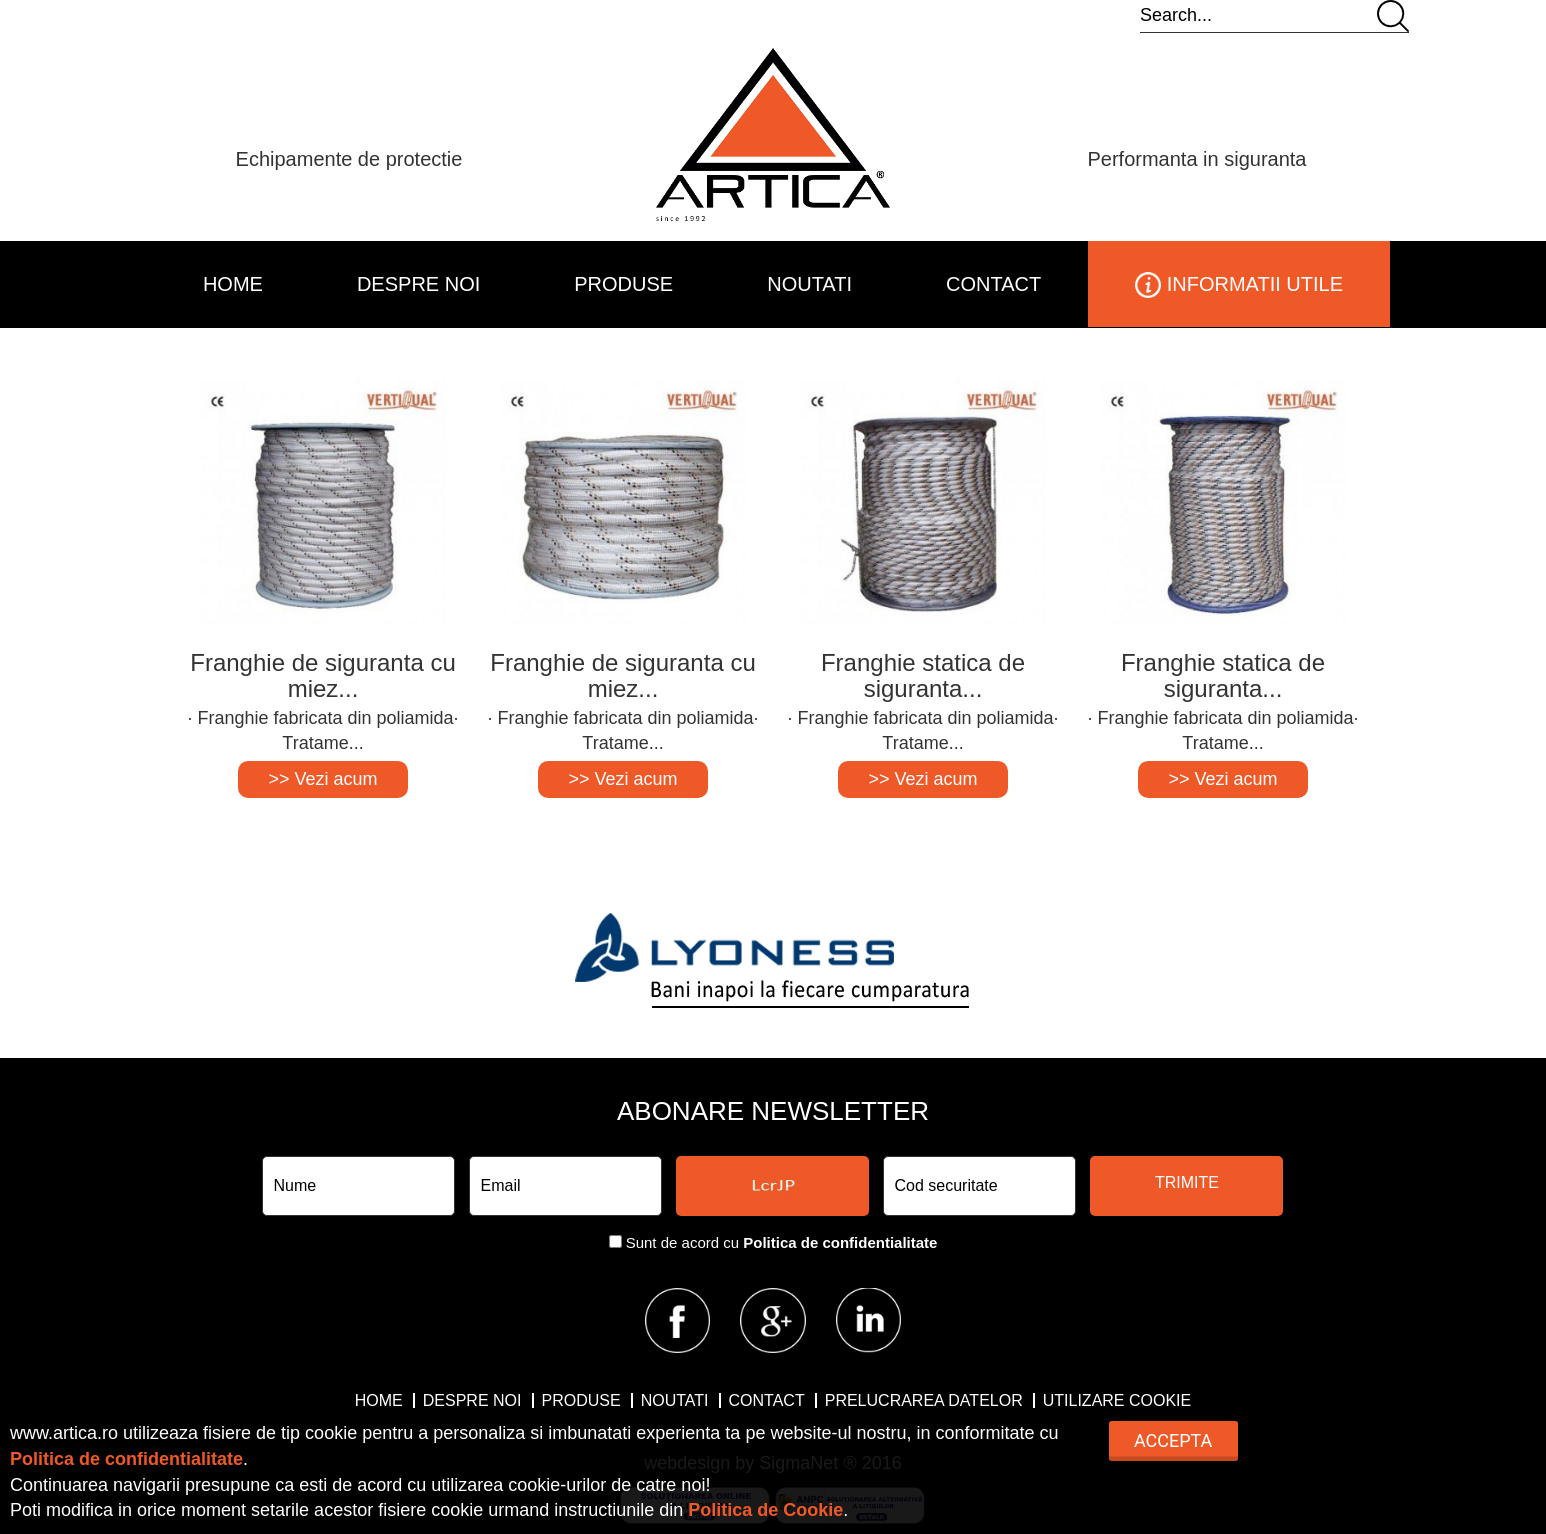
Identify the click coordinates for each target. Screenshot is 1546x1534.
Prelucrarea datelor (924, 1400)
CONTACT (993, 284)
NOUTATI (809, 284)
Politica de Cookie (765, 1510)
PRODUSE (623, 284)
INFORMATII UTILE (1239, 285)
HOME (233, 284)
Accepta (1173, 1440)
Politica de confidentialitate (840, 1242)
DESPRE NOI (418, 284)
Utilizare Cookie (1117, 1400)
